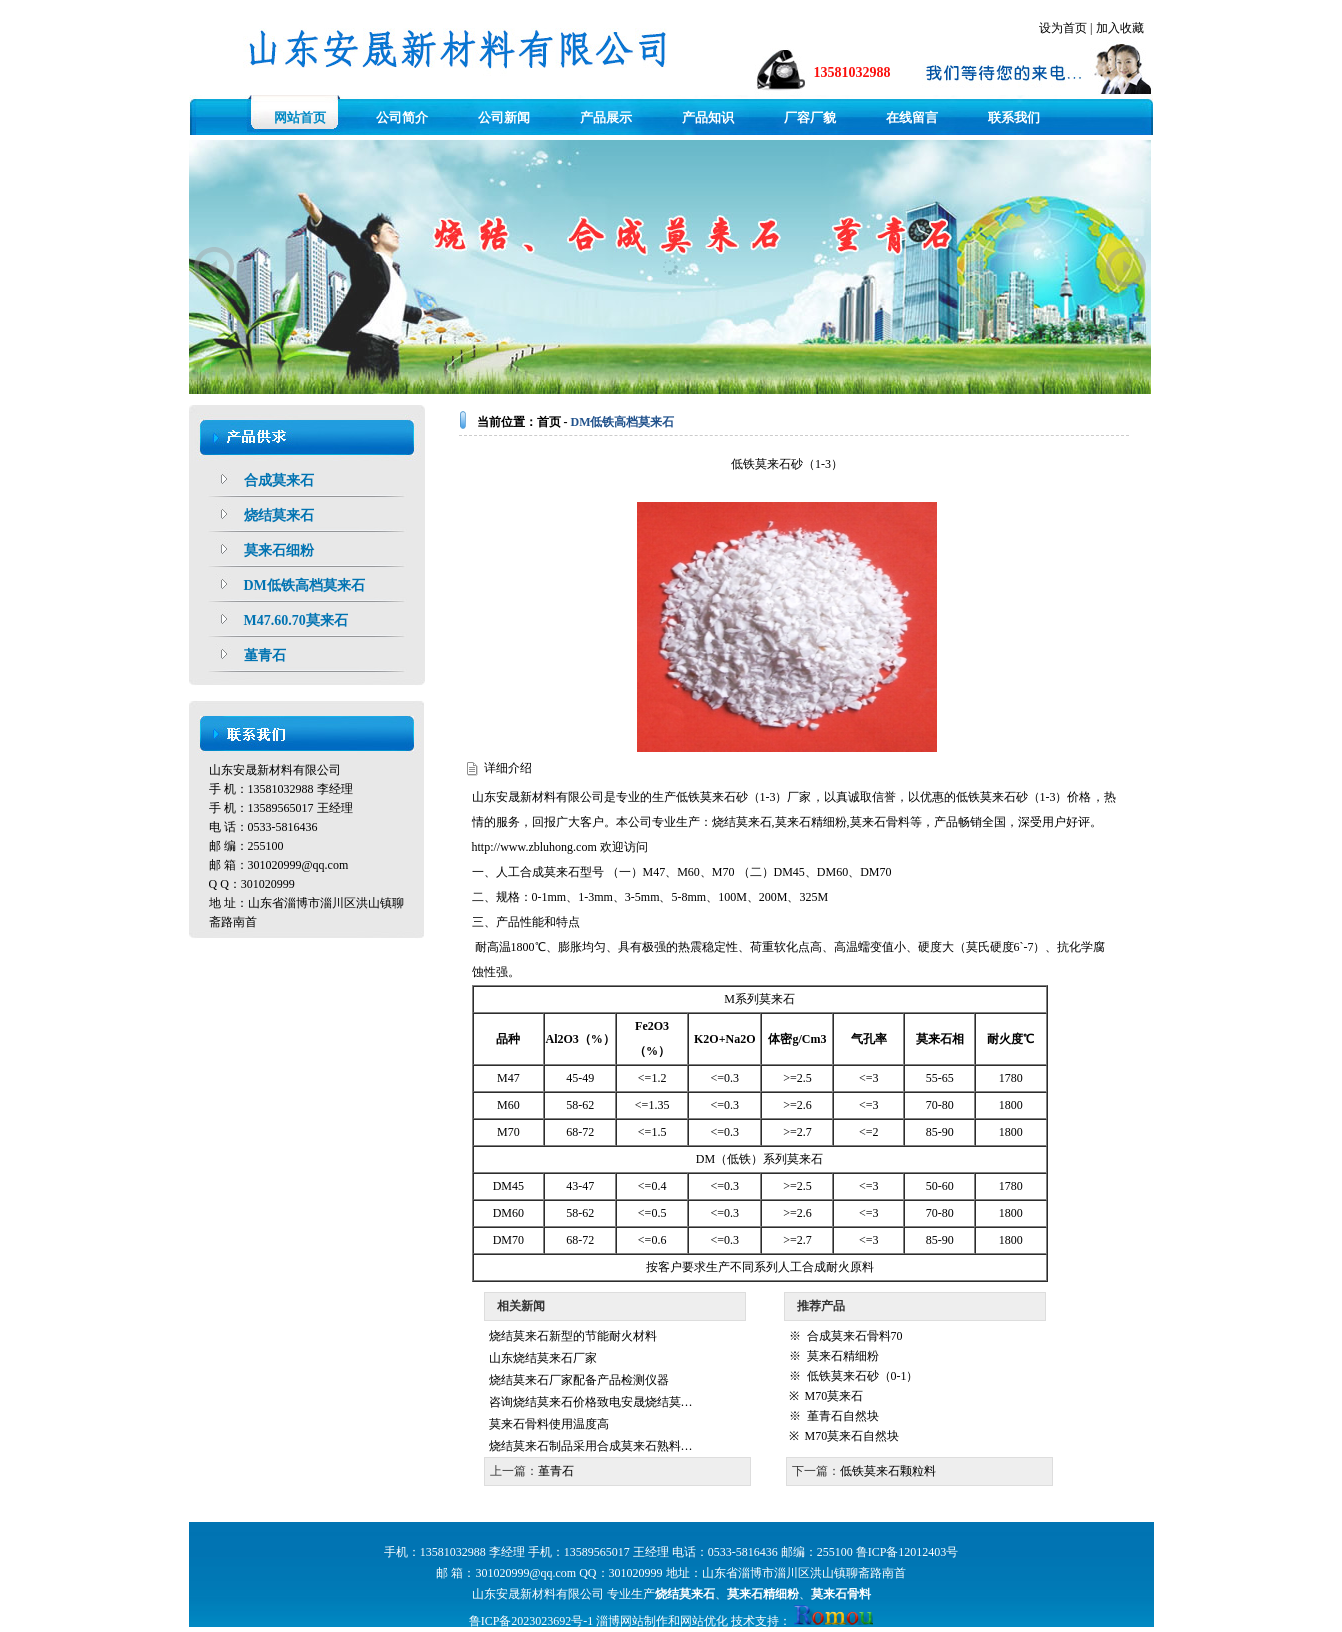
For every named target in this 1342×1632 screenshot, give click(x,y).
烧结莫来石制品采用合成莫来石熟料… (591, 1446)
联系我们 (1014, 117)
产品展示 (606, 117)
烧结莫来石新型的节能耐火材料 (573, 1336)
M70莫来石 (834, 1396)
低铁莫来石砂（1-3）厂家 (744, 797)
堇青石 (556, 1471)
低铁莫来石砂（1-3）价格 (1024, 797)
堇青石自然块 (843, 1416)
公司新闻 (504, 117)
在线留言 (912, 117)
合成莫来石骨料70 (855, 1336)
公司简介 (402, 117)
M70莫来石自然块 (852, 1436)
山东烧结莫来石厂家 (543, 1358)
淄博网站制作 (632, 1621)
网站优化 (704, 1621)
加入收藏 (1120, 28)
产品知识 (708, 117)
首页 (549, 422)
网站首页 (300, 117)
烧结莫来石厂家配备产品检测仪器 (579, 1380)
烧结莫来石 (742, 822)
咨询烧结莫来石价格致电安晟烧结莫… (591, 1402)
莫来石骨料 (880, 822)
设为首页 (1063, 28)
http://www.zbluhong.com (534, 847)
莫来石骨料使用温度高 (549, 1424)
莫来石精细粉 (811, 822)
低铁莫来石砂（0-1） (863, 1376)
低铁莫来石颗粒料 (888, 1471)
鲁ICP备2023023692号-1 (531, 1621)
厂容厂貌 (810, 117)
